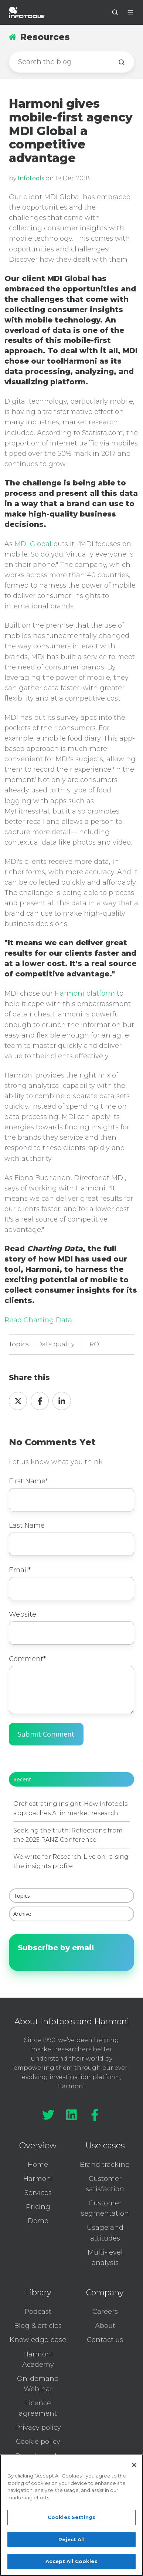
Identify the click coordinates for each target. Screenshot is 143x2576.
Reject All (71, 2539)
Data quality (55, 1344)
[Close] (134, 2465)
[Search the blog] (121, 62)
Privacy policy (38, 2427)
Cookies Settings (71, 2517)
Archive (22, 1913)
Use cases (105, 2146)
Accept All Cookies (71, 2561)
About (105, 2326)
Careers (105, 2312)
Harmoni (38, 2179)
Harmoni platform (85, 993)
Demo (38, 2221)
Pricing (38, 2207)
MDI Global (32, 544)
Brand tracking (105, 2165)
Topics (21, 1895)
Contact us (105, 2340)
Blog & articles (38, 2326)
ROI (95, 1344)
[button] (115, 12)
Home (38, 2165)
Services (38, 2193)
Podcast (37, 2312)
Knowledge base (38, 2340)
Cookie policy (38, 2442)
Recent (22, 1779)
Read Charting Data (38, 1320)
